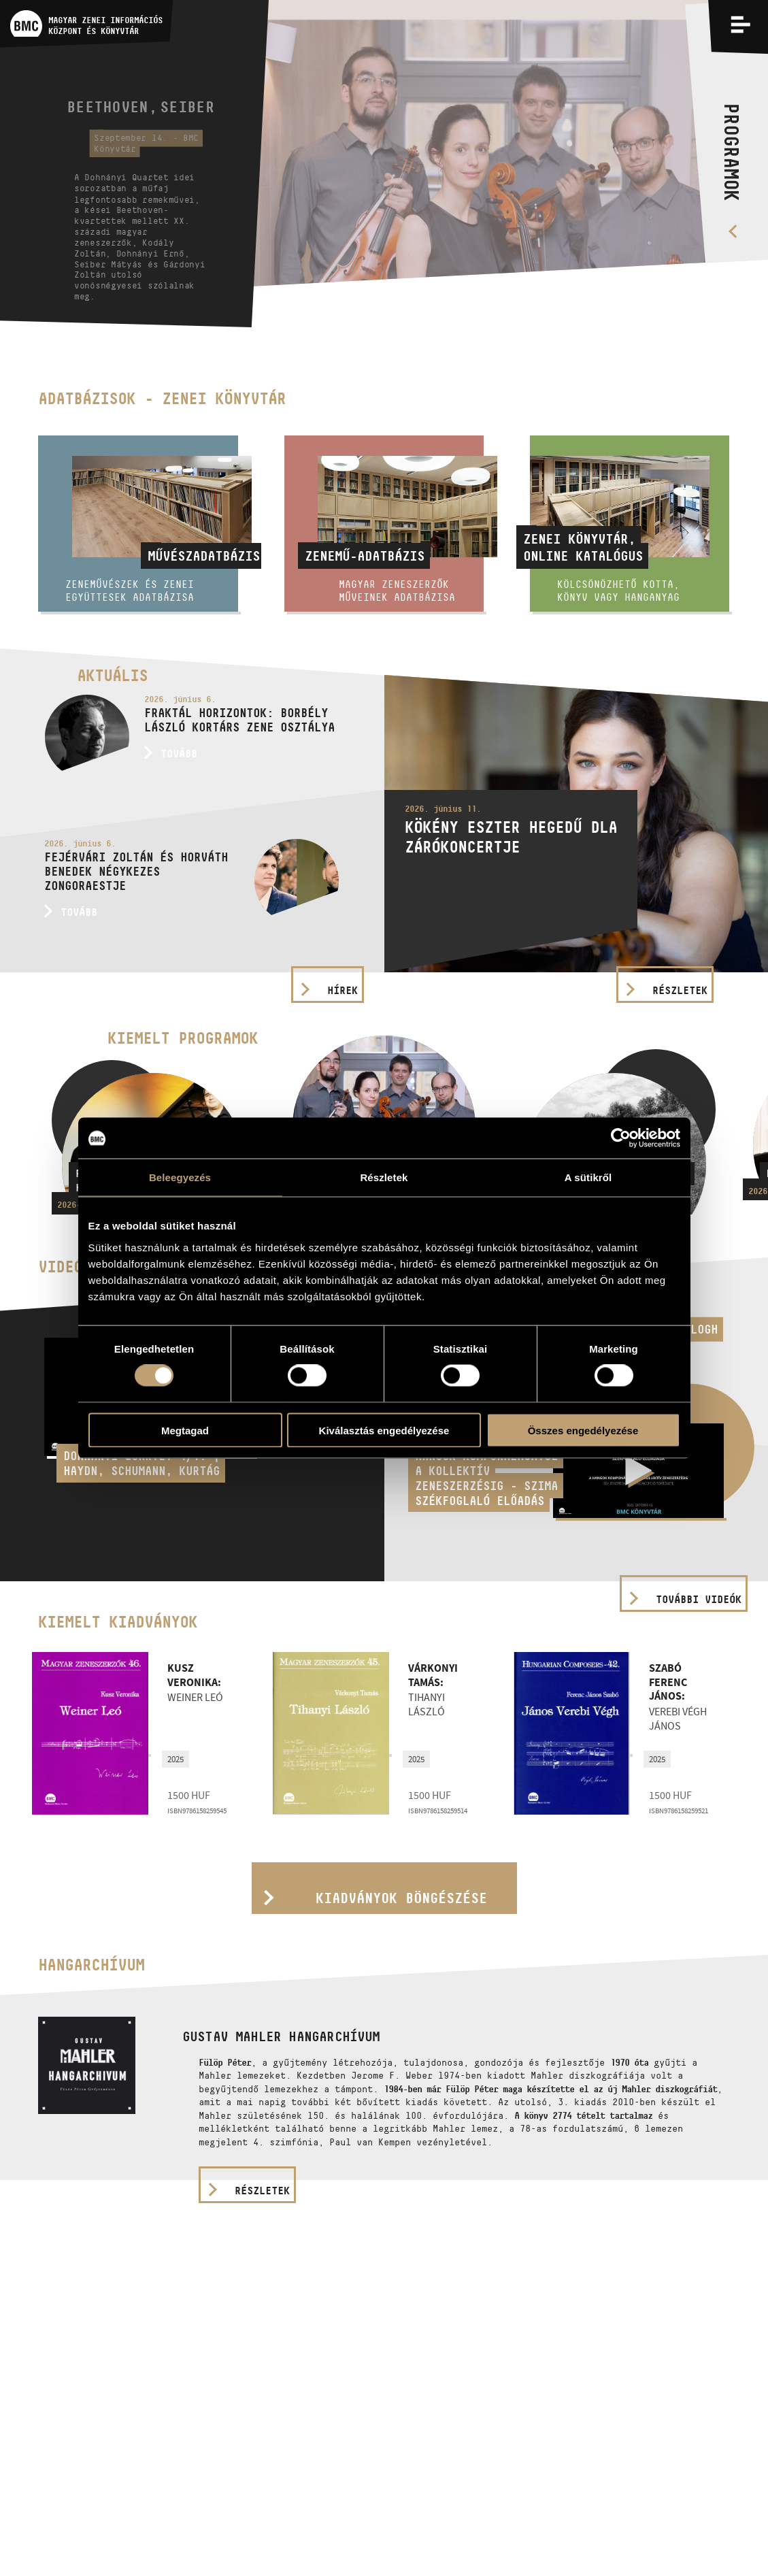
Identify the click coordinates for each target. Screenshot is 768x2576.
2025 (175, 1759)
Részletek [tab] (383, 1177)
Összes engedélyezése (583, 1430)
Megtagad (185, 1430)
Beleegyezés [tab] (180, 1177)
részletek (262, 2190)
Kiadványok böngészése (401, 1897)
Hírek (342, 990)
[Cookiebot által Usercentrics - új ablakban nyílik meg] (620, 1138)
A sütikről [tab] (588, 1177)
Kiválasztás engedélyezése (384, 1430)
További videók (698, 1599)
